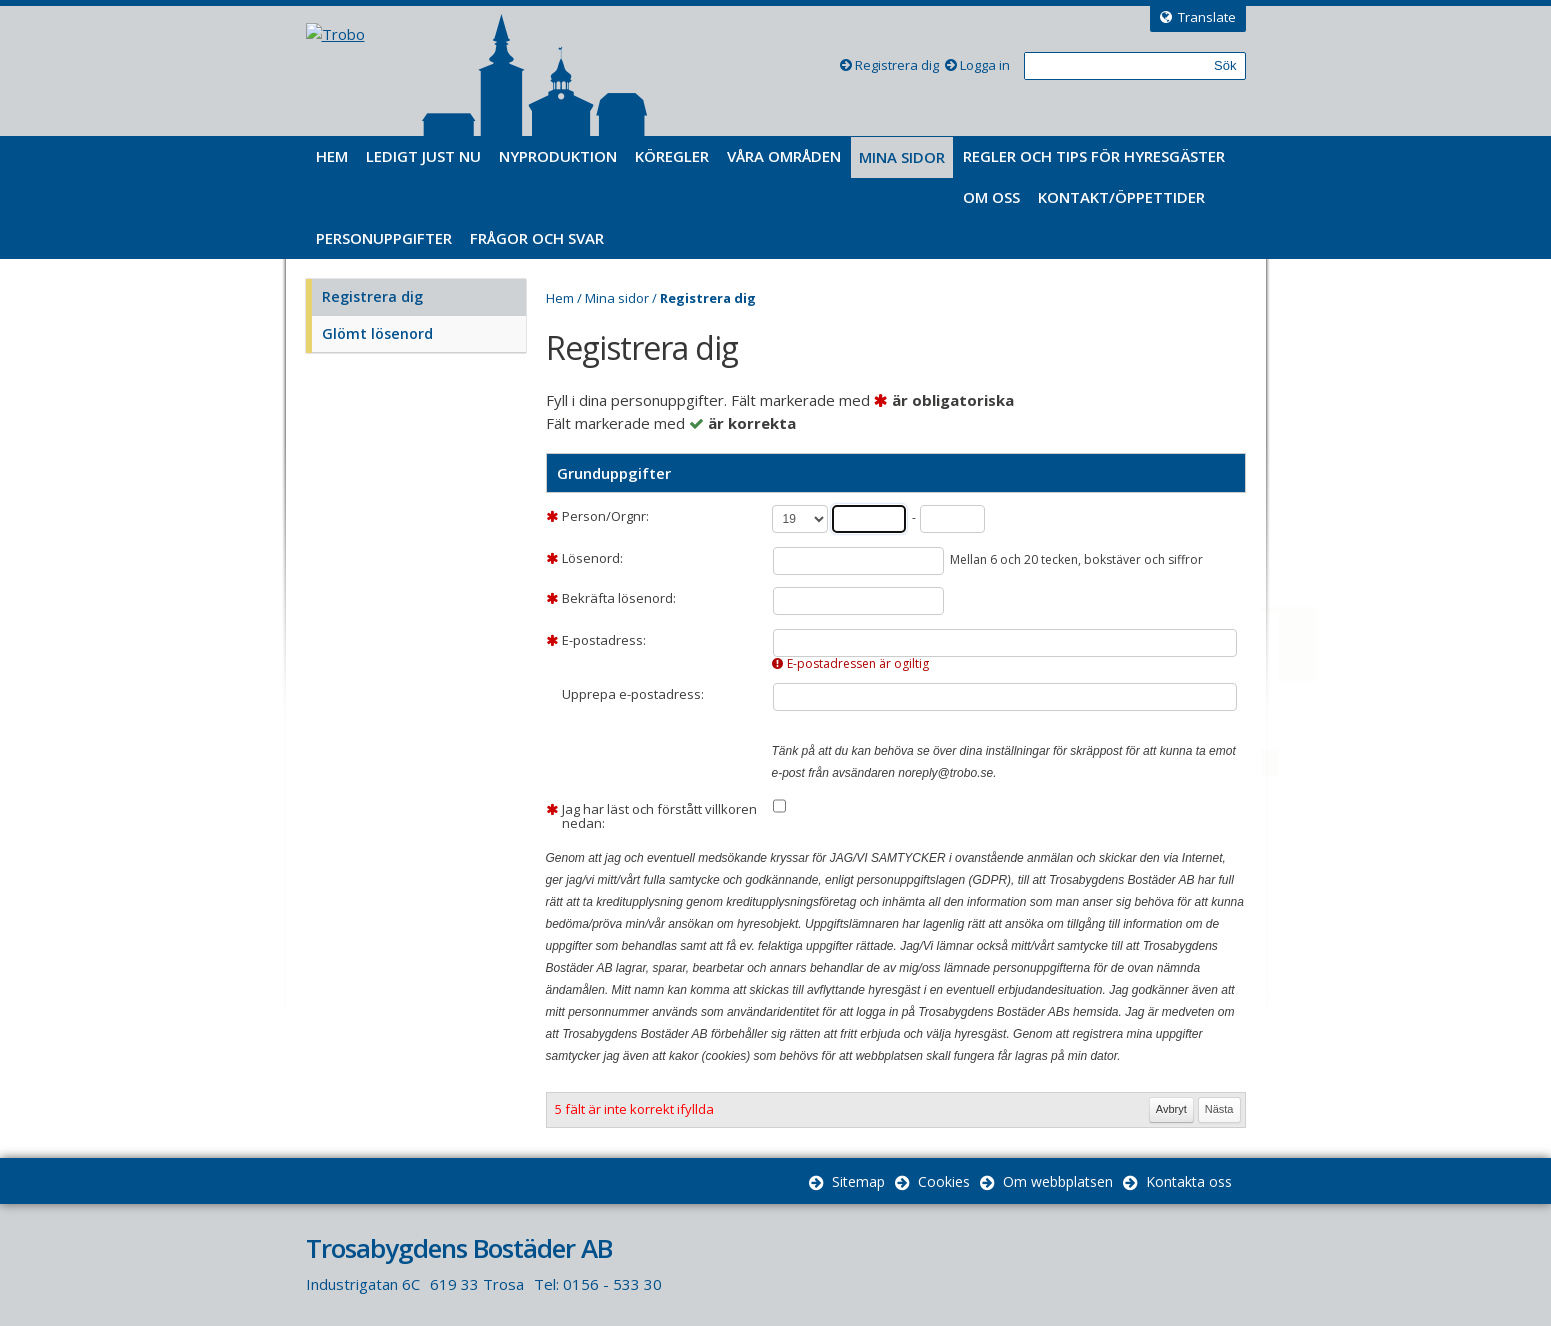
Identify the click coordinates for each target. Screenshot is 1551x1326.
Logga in (985, 65)
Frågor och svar (537, 238)
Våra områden (784, 156)
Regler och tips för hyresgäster (1094, 156)
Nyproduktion (558, 156)
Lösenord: (592, 558)
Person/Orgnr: (605, 516)
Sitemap (858, 1181)
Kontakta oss (1189, 1181)
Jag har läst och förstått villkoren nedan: (659, 816)
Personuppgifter (384, 238)
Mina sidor (902, 157)
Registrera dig (897, 65)
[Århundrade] (800, 519)
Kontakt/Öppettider (1121, 197)
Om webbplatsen (1058, 1181)
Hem (332, 156)
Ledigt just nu (423, 156)
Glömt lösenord (377, 333)
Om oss (991, 197)
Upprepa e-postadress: (633, 694)
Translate (1207, 17)
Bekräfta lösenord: (619, 598)
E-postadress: (604, 640)
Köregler (672, 156)
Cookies (944, 1181)
